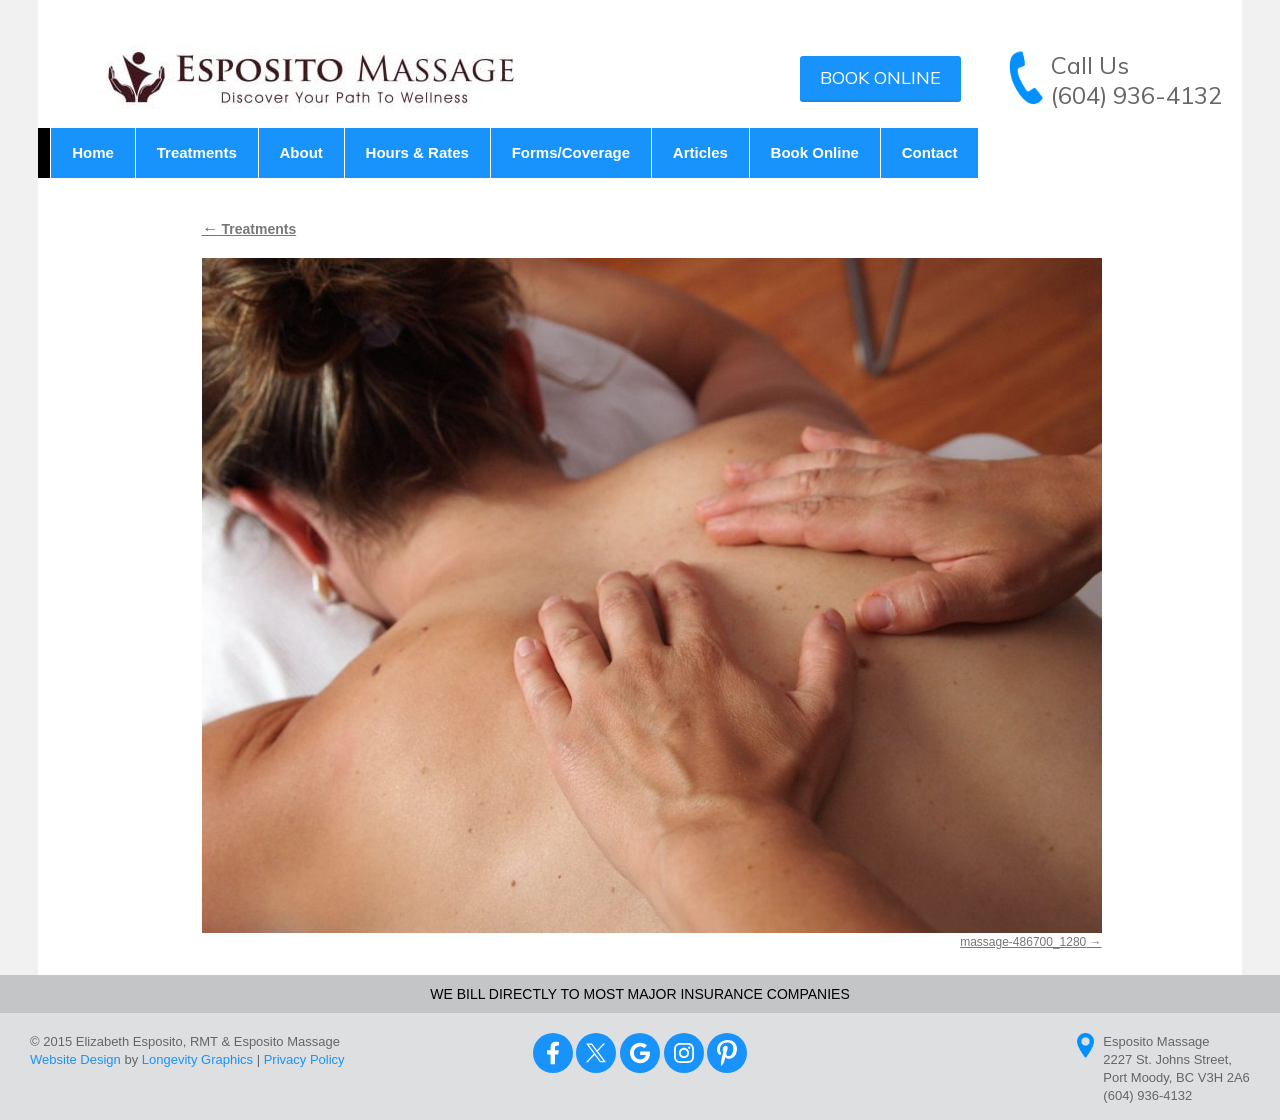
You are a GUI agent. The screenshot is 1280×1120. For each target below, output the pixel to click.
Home (93, 152)
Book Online (880, 77)
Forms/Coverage (571, 152)
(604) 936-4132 (1136, 95)
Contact (930, 152)
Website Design (75, 1059)
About (301, 152)
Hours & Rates (417, 152)
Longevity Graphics (197, 1059)
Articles (700, 152)
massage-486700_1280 (1023, 942)
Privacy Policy (304, 1059)
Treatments (197, 152)
